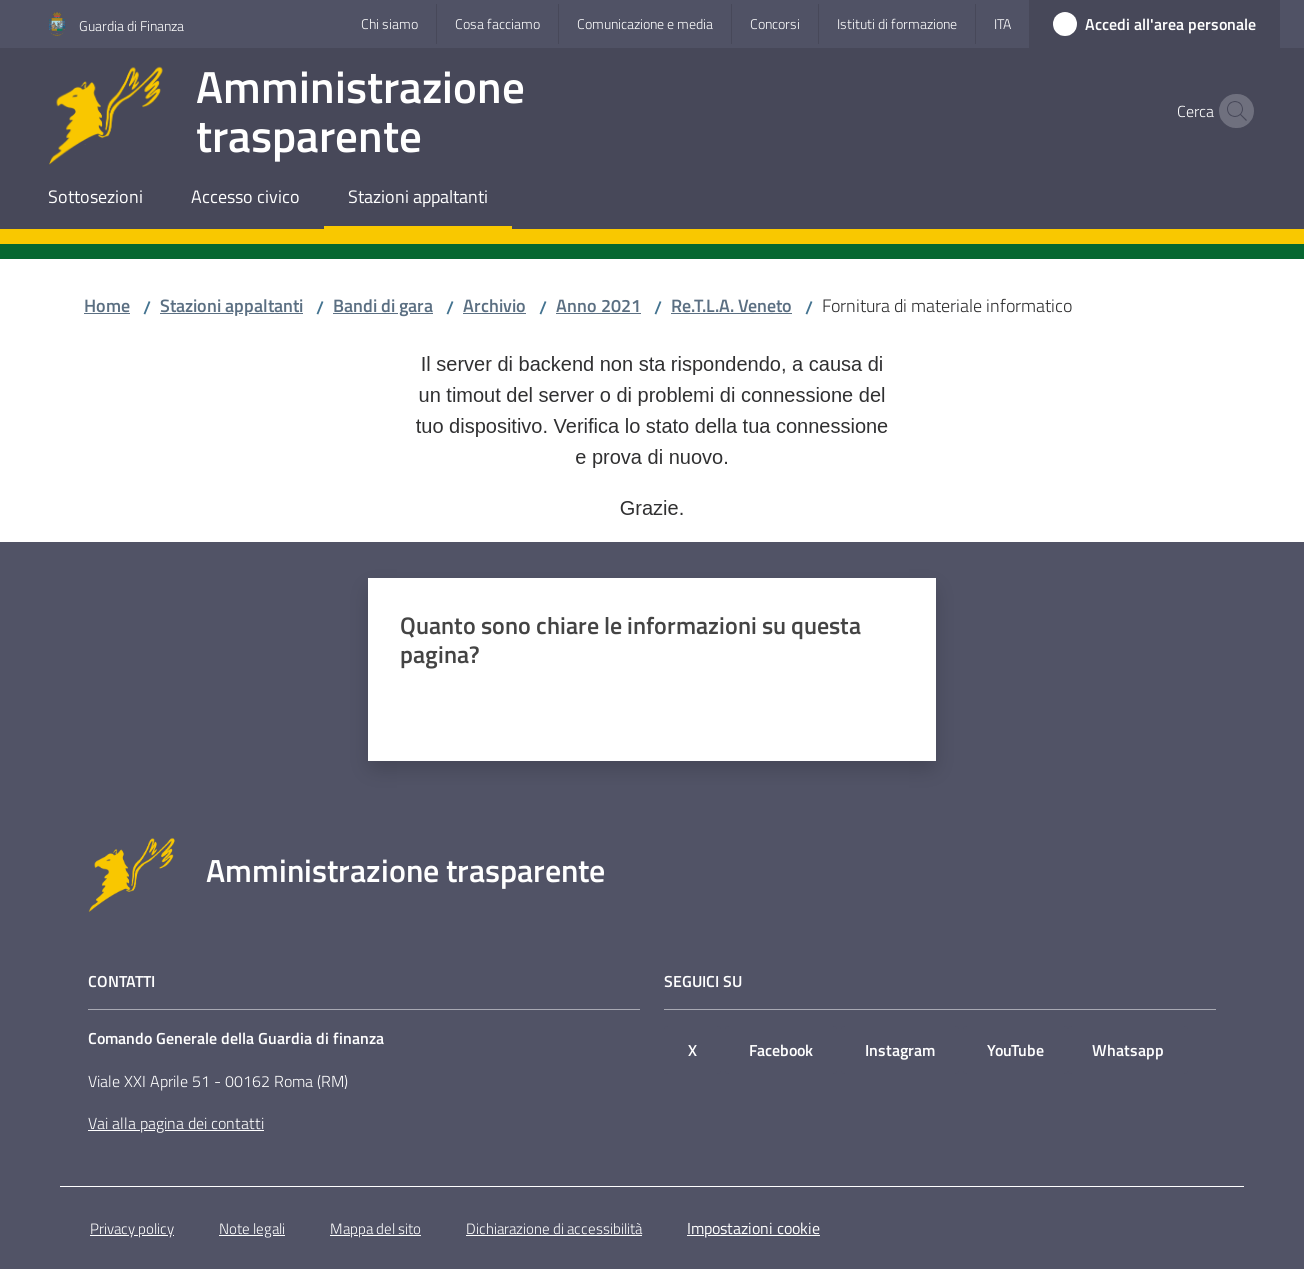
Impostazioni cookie (753, 1228)
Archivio (494, 305)
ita (1002, 23)
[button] (1232, 111)
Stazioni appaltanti (231, 305)
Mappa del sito (375, 1228)
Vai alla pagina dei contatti (176, 1123)
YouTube (1015, 1050)
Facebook (781, 1050)
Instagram (900, 1050)
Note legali (252, 1228)
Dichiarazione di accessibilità (554, 1228)
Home (107, 305)
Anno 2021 (598, 305)
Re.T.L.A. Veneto (731, 305)
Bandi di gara (383, 305)
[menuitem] (95, 198)
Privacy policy (132, 1228)
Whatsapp (1128, 1050)
